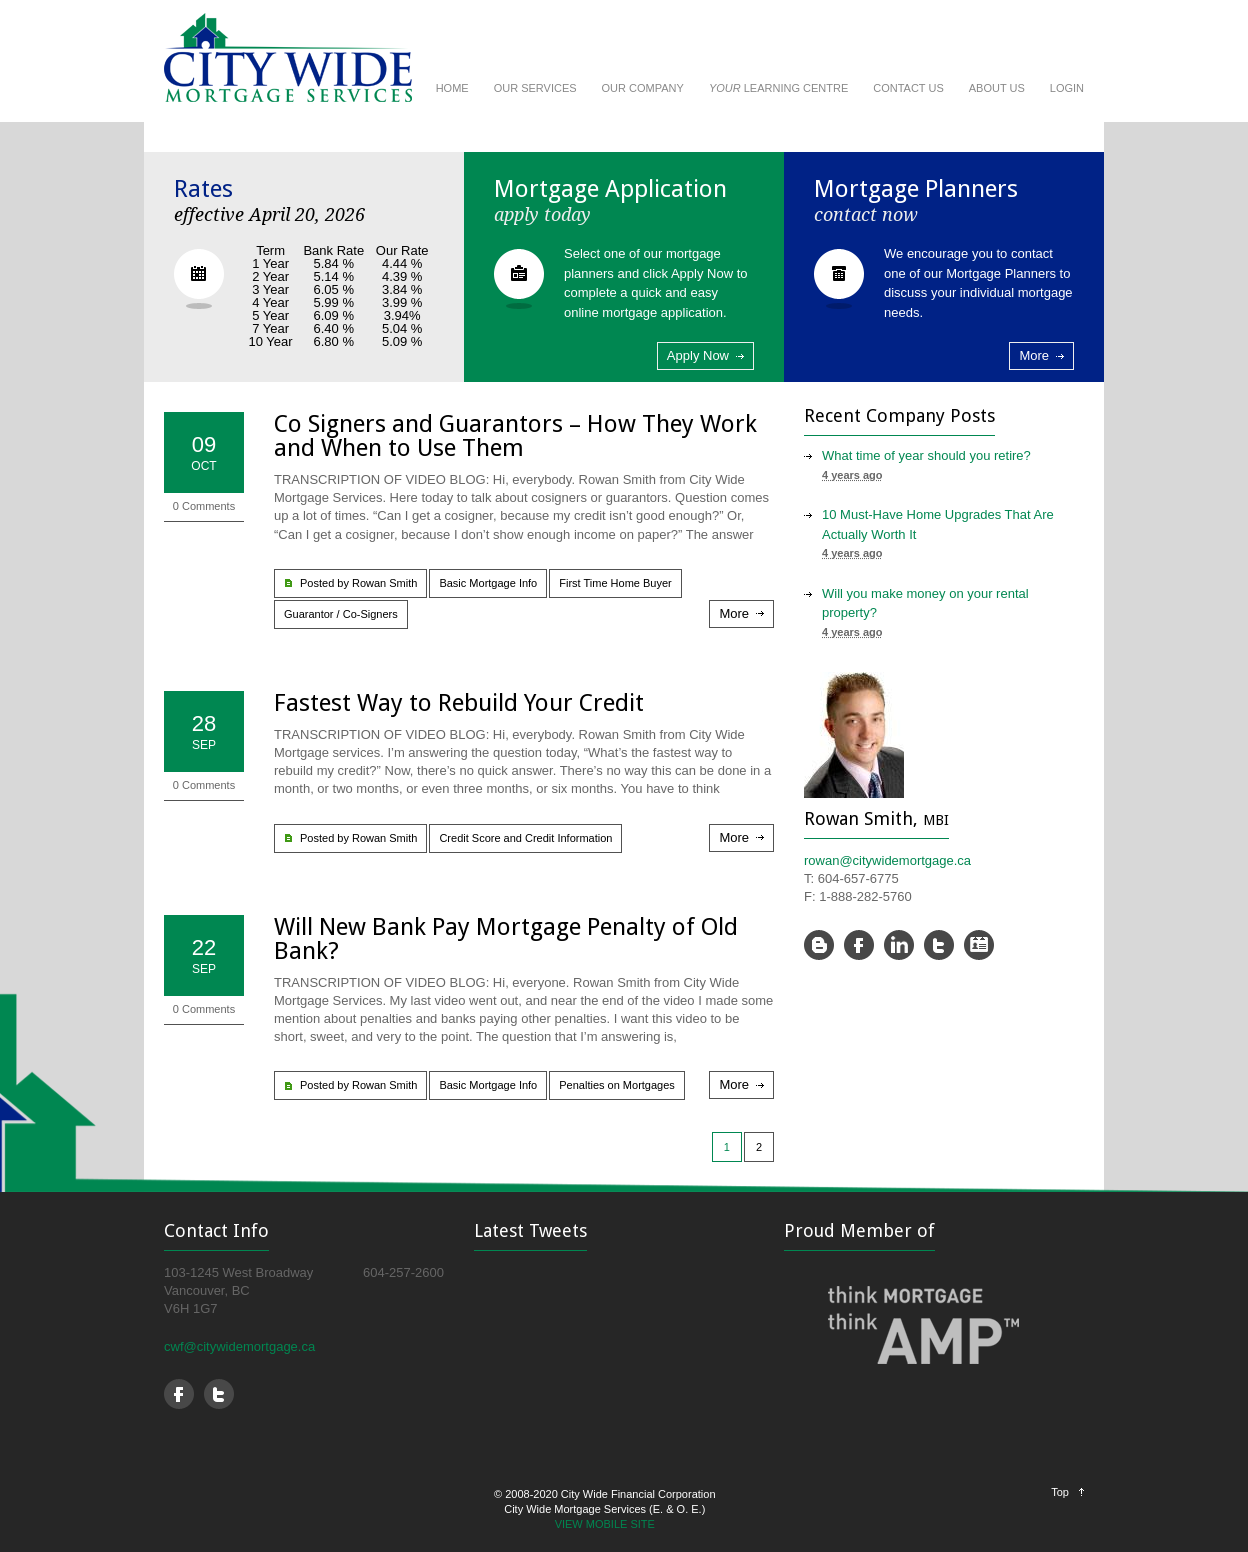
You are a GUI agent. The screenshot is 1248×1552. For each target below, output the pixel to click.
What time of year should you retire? (926, 455)
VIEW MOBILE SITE (605, 1524)
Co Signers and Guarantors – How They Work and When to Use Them (515, 436)
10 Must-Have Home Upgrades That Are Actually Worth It (938, 524)
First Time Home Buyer (615, 583)
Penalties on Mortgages (617, 1085)
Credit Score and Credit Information (525, 838)
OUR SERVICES (535, 88)
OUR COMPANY (643, 88)
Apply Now (698, 355)
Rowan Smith (384, 583)
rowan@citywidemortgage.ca (887, 860)
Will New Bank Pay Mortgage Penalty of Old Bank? (506, 939)
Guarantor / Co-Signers (341, 614)
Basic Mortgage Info (488, 583)
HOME (452, 88)
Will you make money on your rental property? (925, 603)
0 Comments (204, 506)
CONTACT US (908, 88)
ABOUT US (997, 88)
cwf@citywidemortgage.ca (239, 1346)
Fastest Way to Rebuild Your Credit (459, 703)
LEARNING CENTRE (778, 88)
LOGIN (1067, 88)
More (1034, 355)
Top (1060, 1492)
